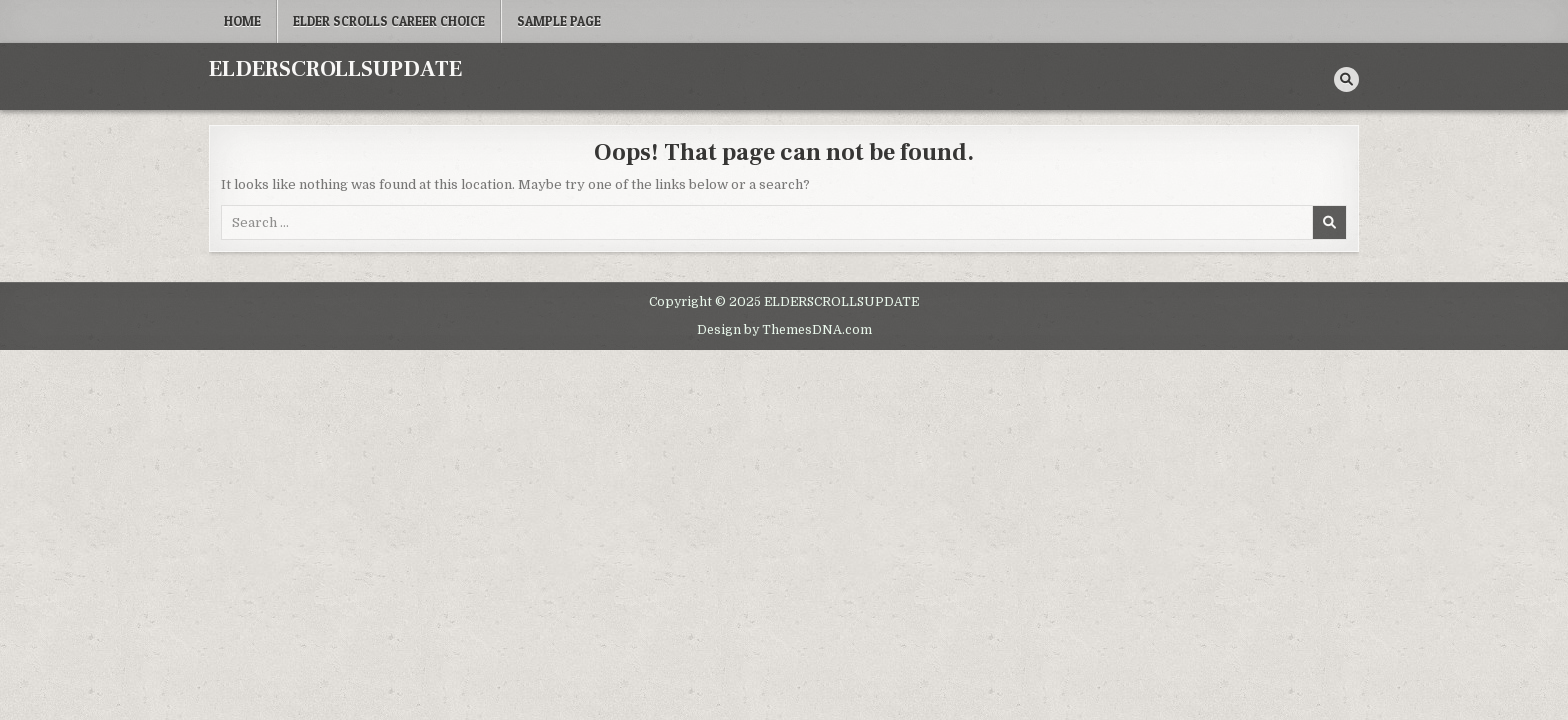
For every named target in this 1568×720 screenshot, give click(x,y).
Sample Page (559, 21)
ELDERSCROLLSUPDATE (335, 69)
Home (242, 21)
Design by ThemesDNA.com (784, 330)
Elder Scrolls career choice (389, 21)
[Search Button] (1346, 79)
